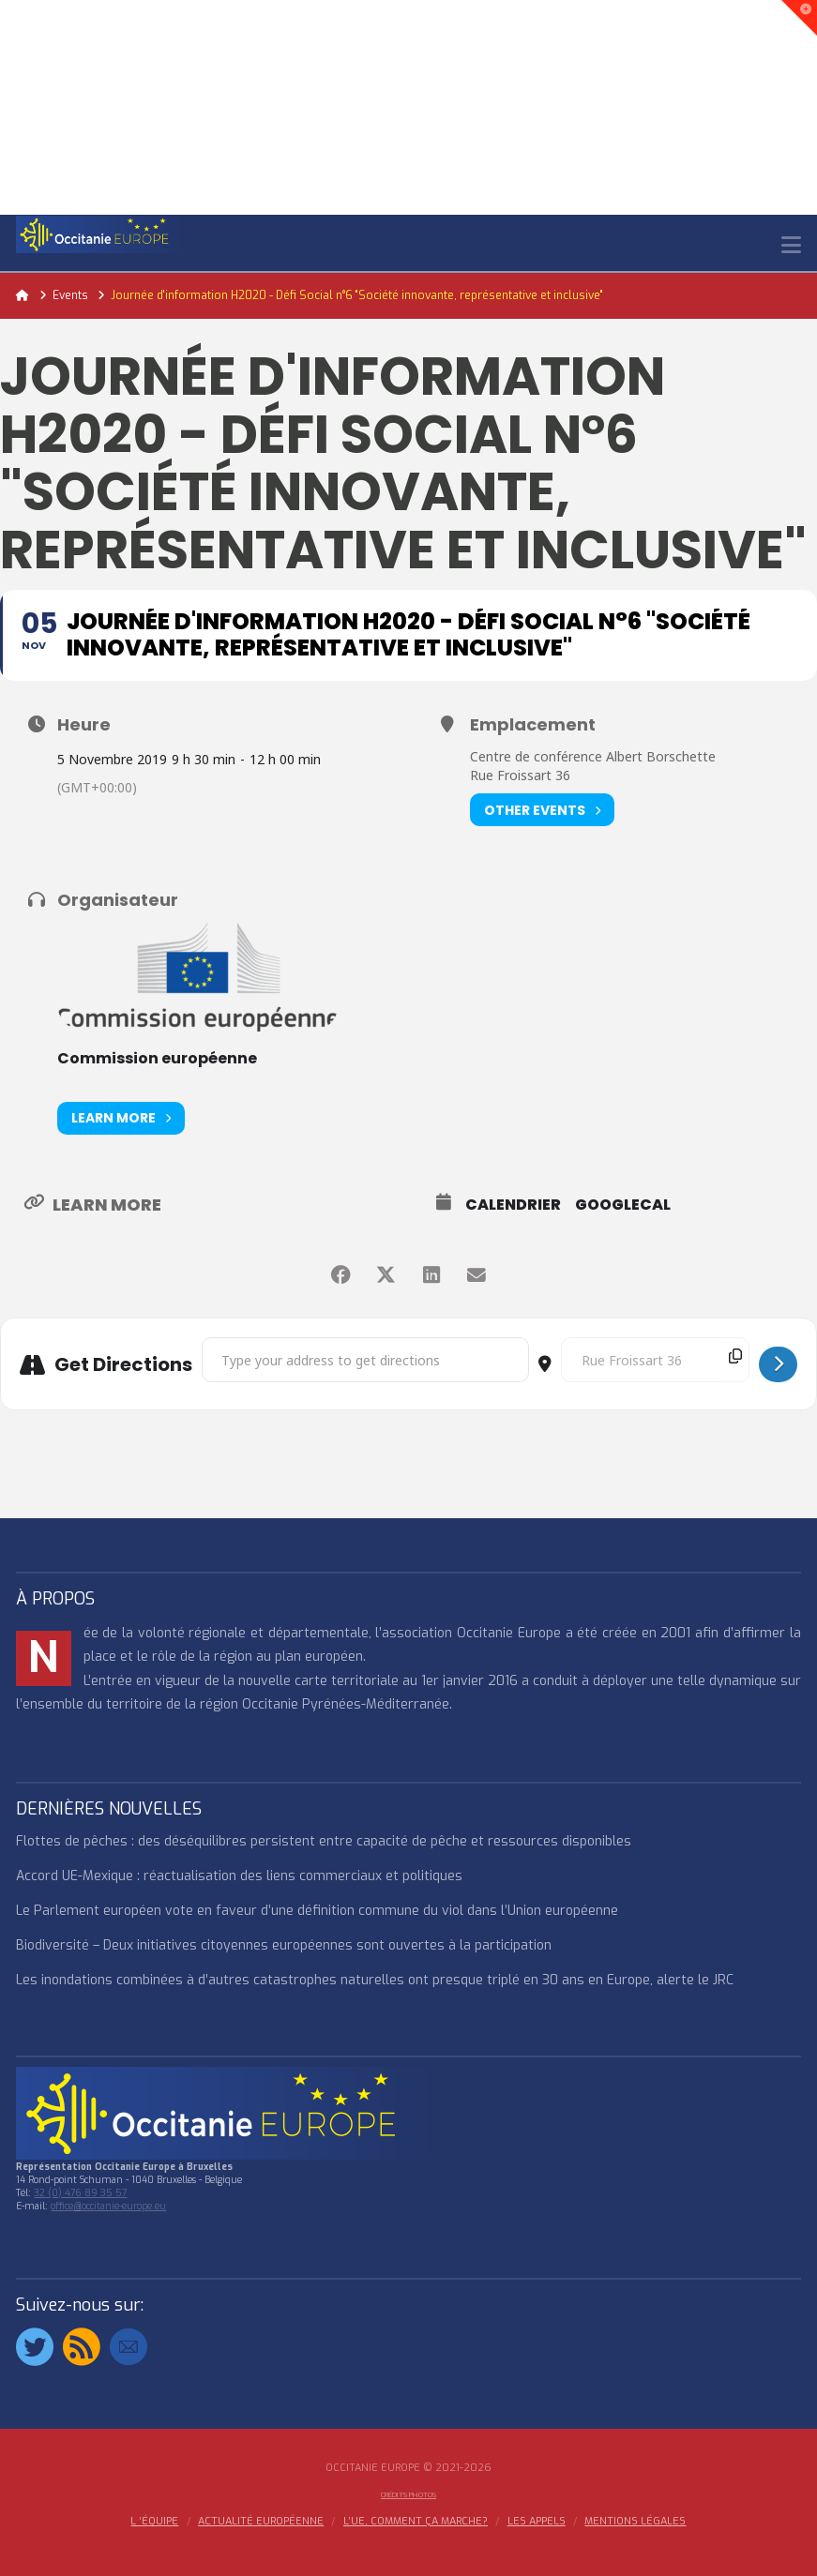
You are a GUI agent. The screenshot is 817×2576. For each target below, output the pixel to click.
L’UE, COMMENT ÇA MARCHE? (415, 2521)
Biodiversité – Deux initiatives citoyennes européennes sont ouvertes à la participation (284, 1945)
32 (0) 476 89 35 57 (80, 2193)
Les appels (536, 2521)
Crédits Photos (408, 2495)
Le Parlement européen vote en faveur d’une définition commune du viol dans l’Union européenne (317, 1911)
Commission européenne (157, 1058)
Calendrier (513, 1205)
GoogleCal (623, 1205)
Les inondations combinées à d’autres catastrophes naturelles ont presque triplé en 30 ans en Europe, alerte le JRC (375, 1980)
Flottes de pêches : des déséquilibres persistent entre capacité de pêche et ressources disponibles (323, 1841)
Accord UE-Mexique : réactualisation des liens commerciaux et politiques (239, 1876)
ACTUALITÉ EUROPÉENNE (261, 2521)
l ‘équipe (154, 2521)
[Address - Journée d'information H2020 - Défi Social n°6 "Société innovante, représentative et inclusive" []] (365, 1359)
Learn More (121, 1118)
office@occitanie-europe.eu (108, 2206)
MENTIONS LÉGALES (635, 2521)
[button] (791, 245)
